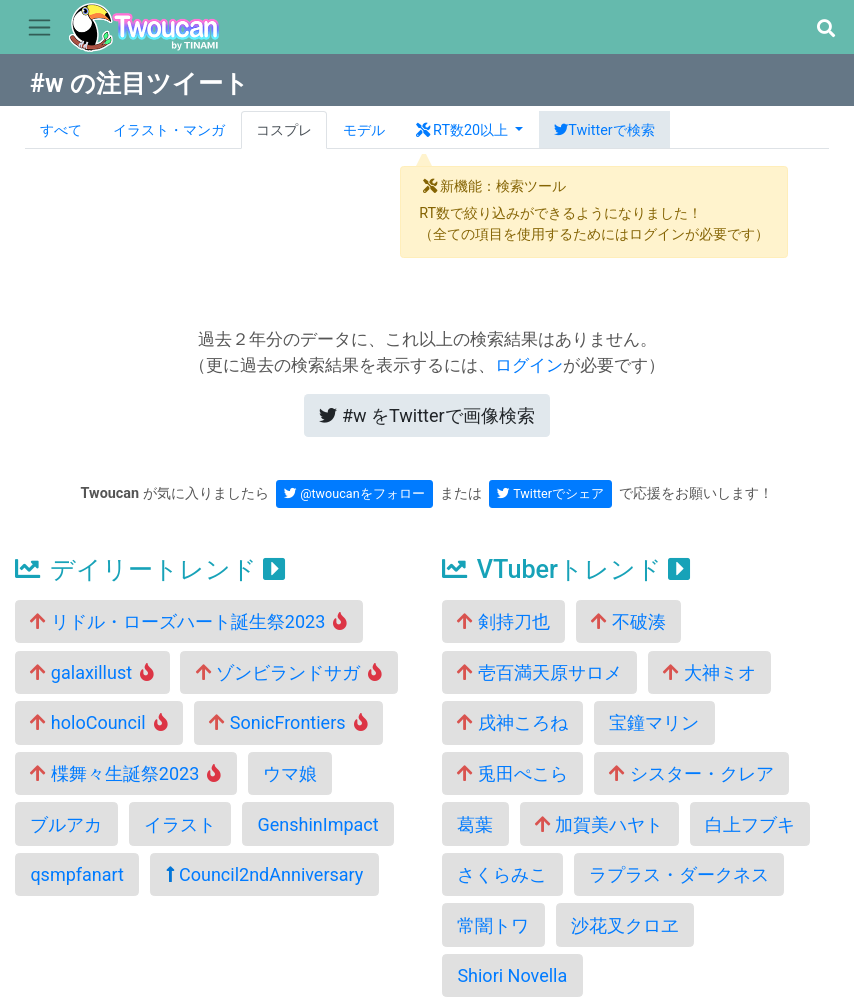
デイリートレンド (150, 569)
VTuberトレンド (566, 569)
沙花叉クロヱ (625, 925)
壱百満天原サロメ (539, 672)
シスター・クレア (691, 773)
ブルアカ (66, 824)
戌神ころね (512, 722)
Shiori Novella (512, 975)
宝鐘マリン (654, 722)
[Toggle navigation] (39, 28)
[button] (825, 28)
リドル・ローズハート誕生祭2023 (188, 621)
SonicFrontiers (288, 722)
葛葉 (475, 824)
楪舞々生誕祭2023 (125, 773)
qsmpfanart (77, 874)
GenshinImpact (317, 824)
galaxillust (92, 672)
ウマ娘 (290, 773)
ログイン (529, 365)
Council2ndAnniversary (265, 874)
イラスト (180, 824)
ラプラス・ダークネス (679, 874)
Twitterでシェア (550, 493)
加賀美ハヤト (599, 824)
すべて (61, 130)
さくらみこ (502, 874)
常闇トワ (493, 925)
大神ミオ (709, 672)
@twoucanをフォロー (354, 493)
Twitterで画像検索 (426, 415)
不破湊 (628, 621)
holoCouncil (98, 722)
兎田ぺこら (512, 773)
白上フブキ (750, 824)
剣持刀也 (503, 621)
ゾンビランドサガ (289, 672)
